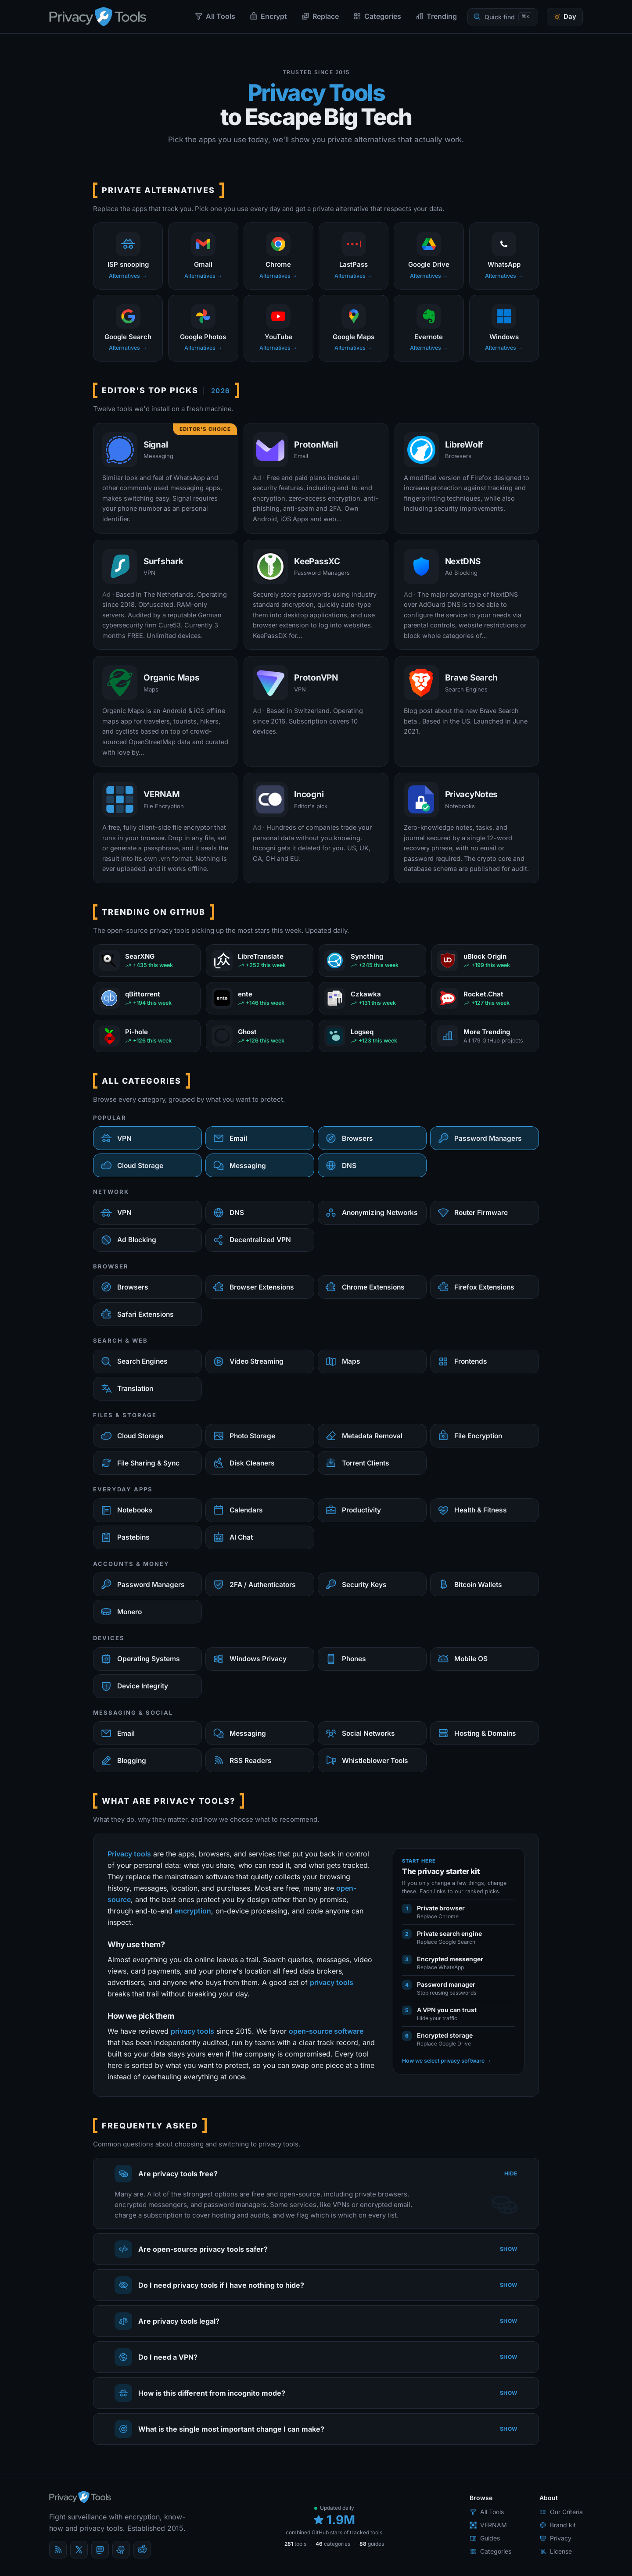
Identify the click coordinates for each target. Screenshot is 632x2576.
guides (371, 2543)
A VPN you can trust (447, 2010)
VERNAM (488, 2525)
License (555, 2551)
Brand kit (557, 2525)
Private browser (441, 1908)
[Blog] (58, 2549)
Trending (436, 16)
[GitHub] (121, 2549)
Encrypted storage (445, 2035)
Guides (485, 2538)
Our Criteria (561, 2511)
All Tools (214, 16)
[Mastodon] (100, 2549)
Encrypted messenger (450, 1959)
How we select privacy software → (447, 2060)
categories (333, 2543)
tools (295, 2543)
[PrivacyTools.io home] (97, 16)
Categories (377, 16)
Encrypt (268, 16)
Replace (320, 16)
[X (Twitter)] (79, 2549)
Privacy (555, 2538)
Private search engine (449, 1933)
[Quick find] (502, 16)
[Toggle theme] (565, 17)
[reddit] (142, 2549)
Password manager (446, 1984)
